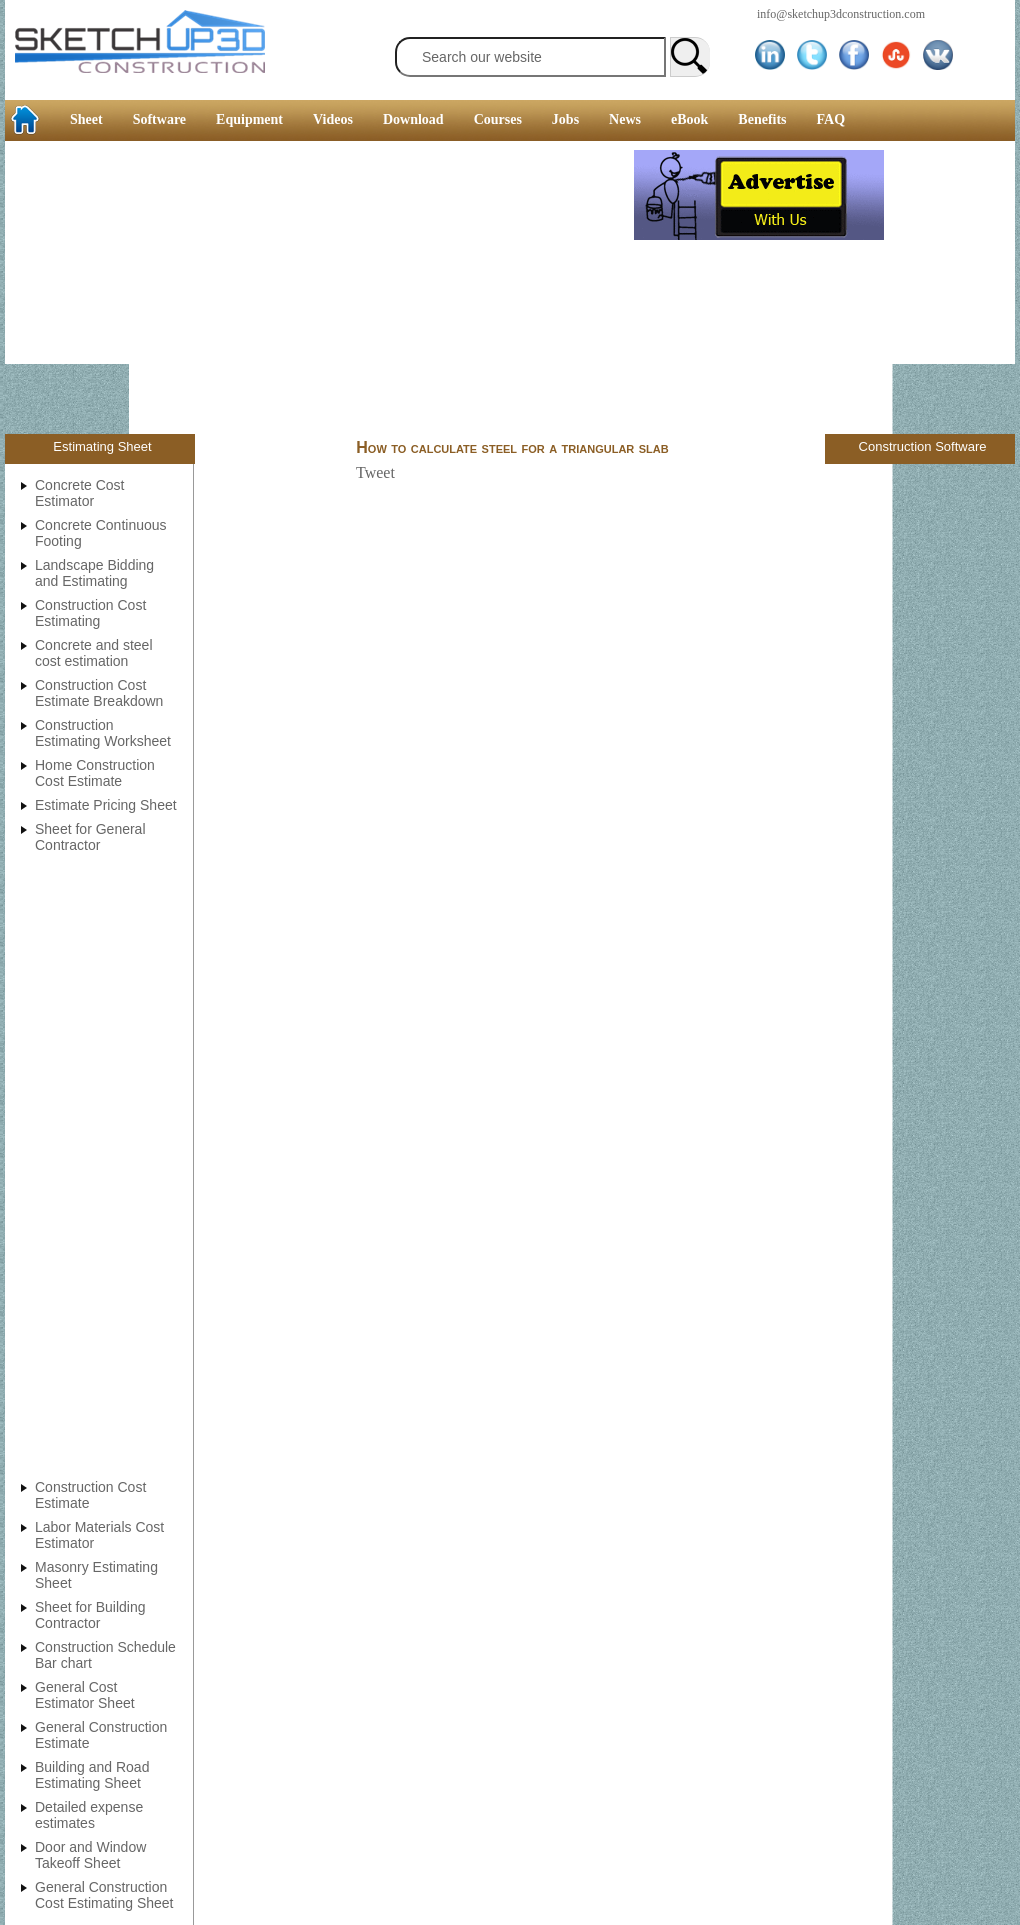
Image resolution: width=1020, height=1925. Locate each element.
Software (159, 119)
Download (413, 119)
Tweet (375, 472)
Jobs (565, 119)
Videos (333, 119)
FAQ (831, 119)
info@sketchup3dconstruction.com (841, 14)
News (625, 119)
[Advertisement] (319, 290)
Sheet (86, 119)
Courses (498, 119)
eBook (689, 119)
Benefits (762, 119)
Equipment (249, 119)
